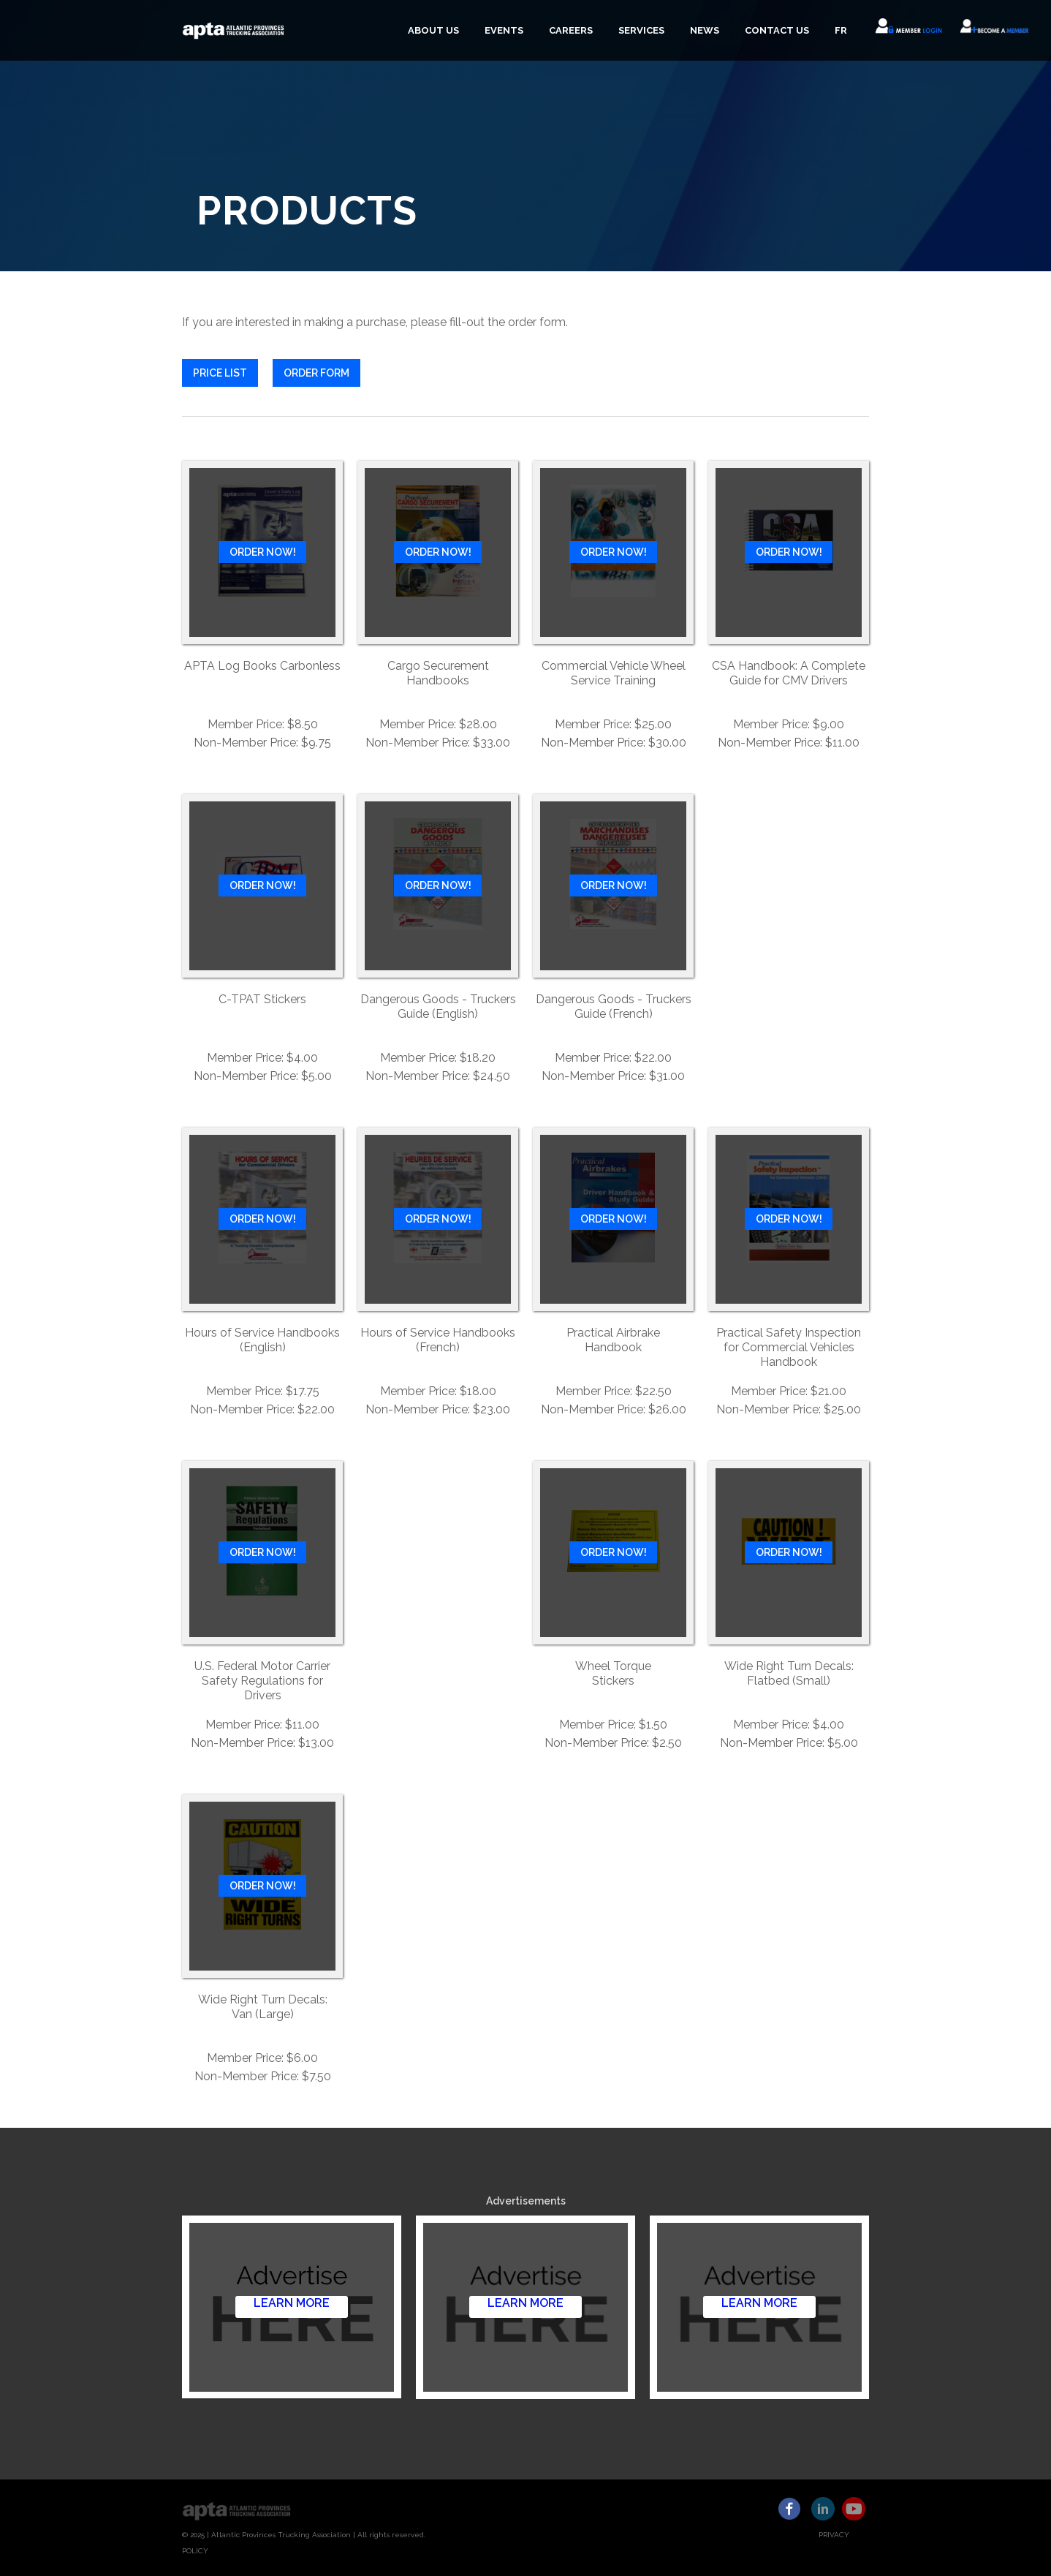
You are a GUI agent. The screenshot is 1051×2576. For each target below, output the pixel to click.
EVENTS (504, 30)
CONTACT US (777, 30)
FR (841, 30)
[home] (233, 30)
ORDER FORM (316, 373)
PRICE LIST (220, 373)
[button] (431, 30)
